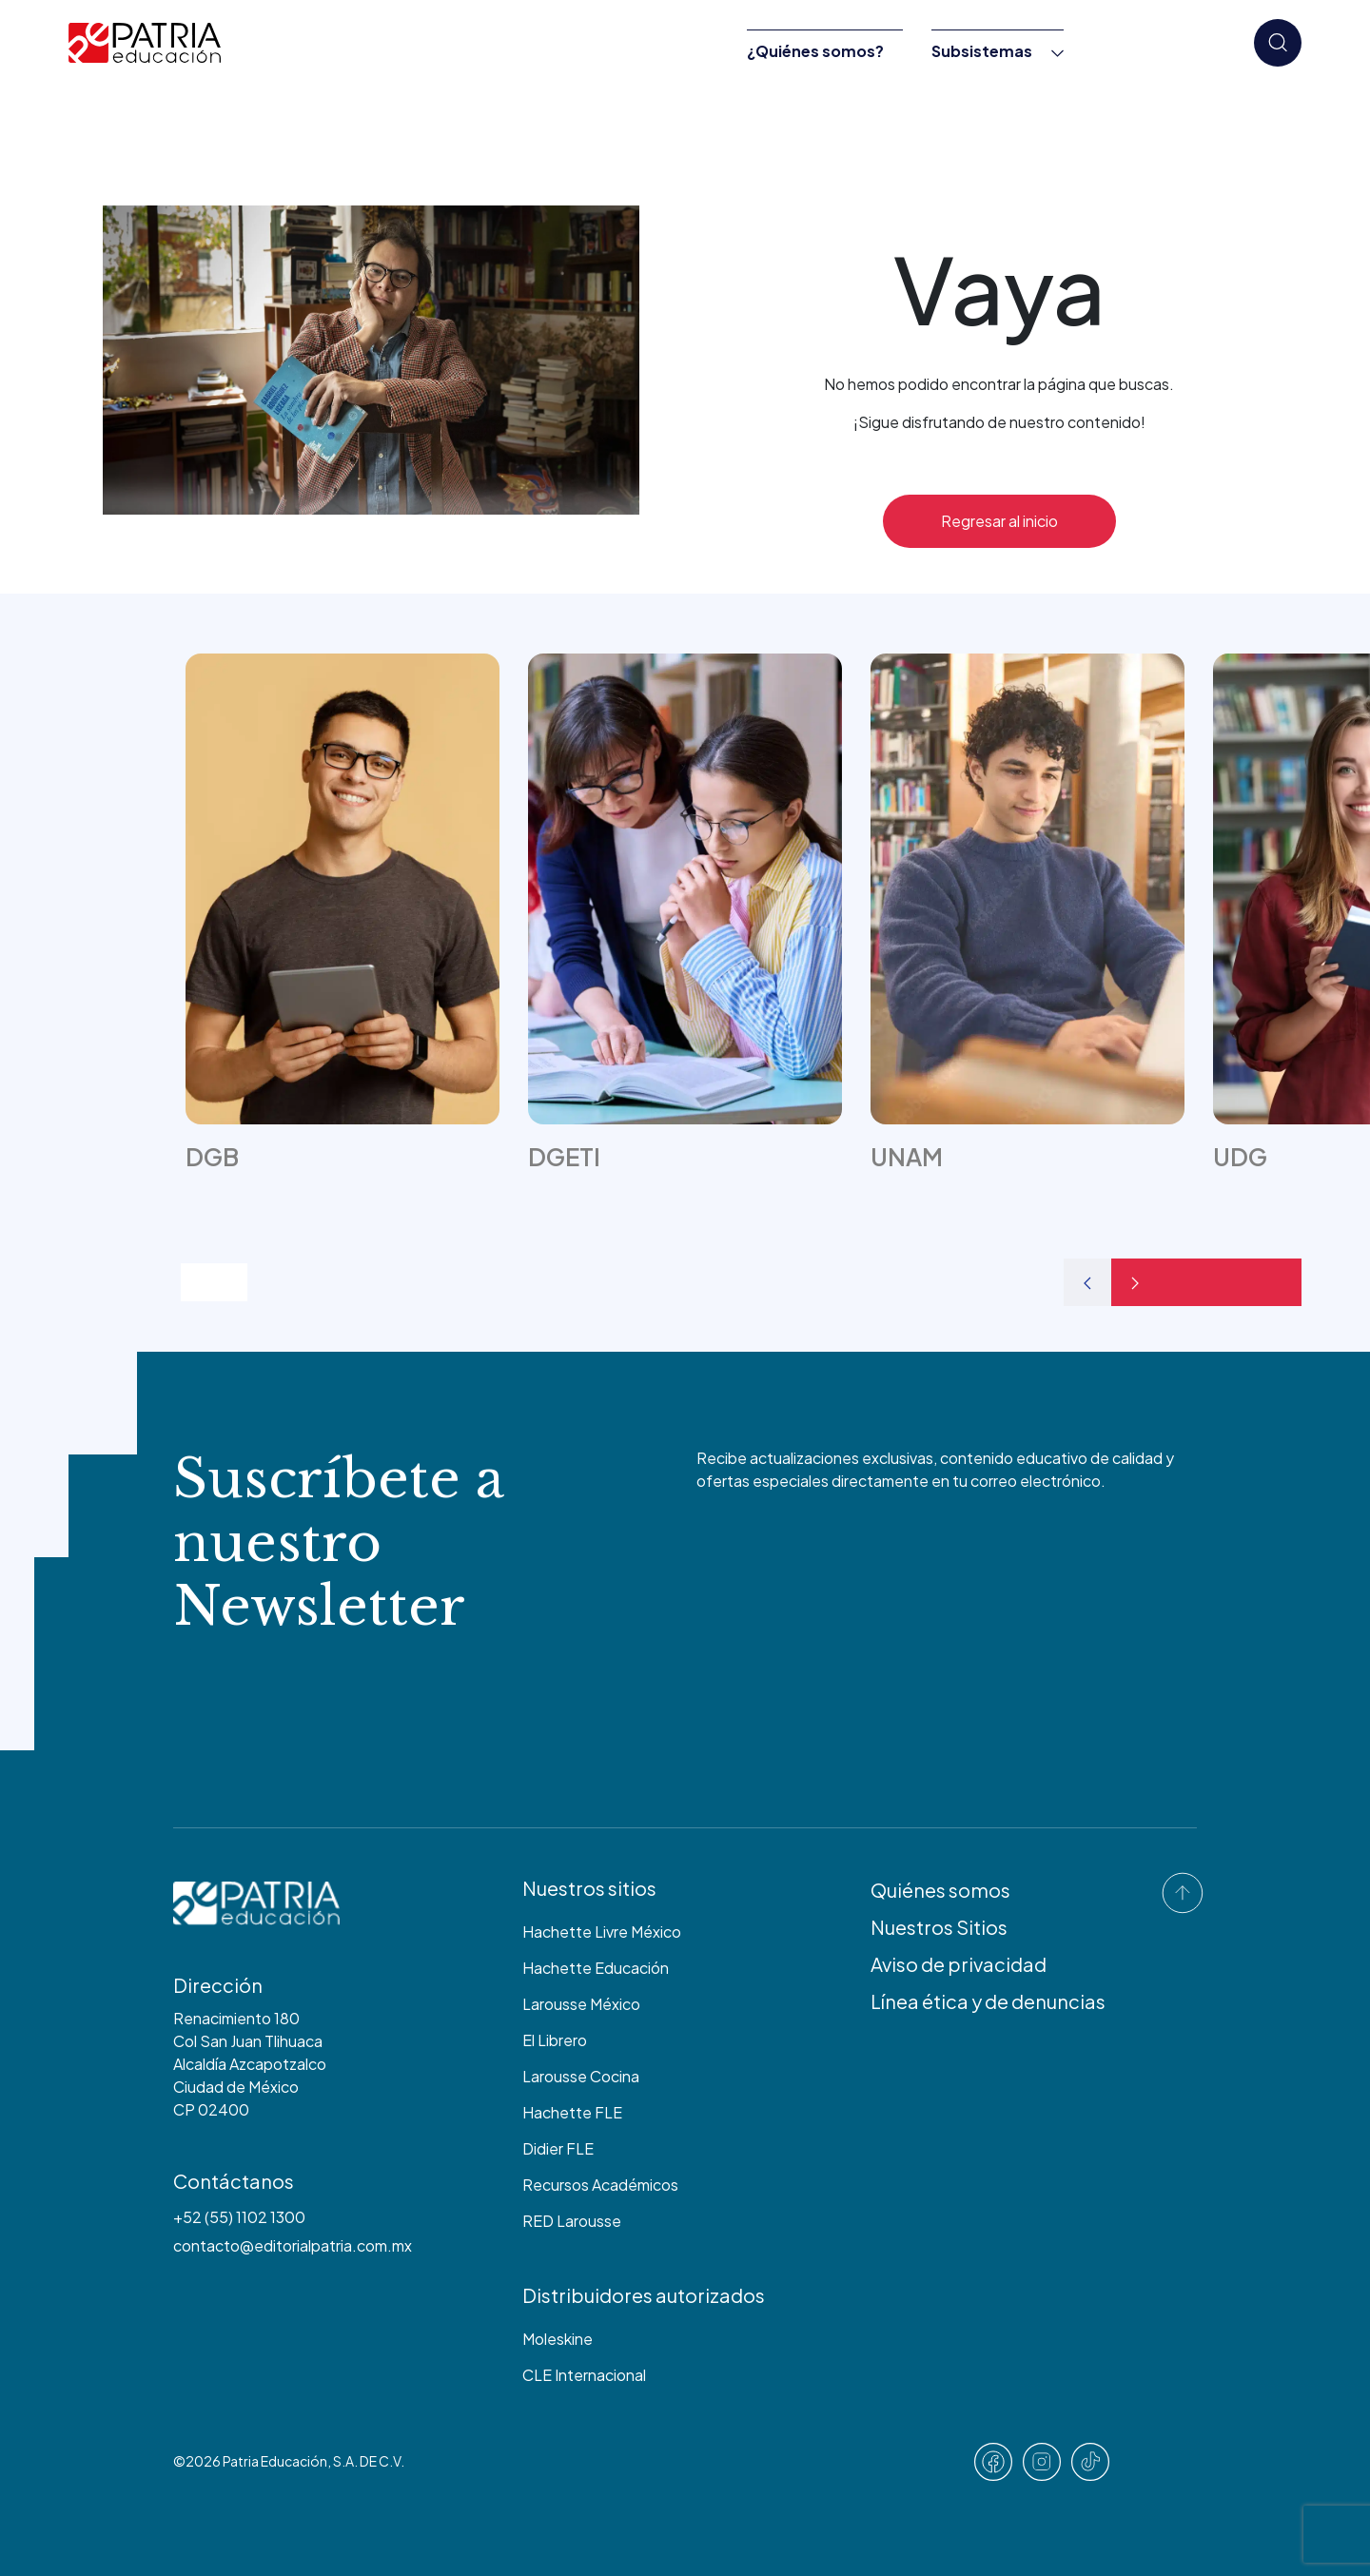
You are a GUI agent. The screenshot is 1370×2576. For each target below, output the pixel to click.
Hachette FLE (572, 2112)
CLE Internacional (584, 2375)
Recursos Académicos (600, 2185)
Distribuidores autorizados (643, 2295)
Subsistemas (981, 51)
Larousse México (581, 2004)
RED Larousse (571, 2221)
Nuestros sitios (589, 1888)
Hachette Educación (595, 1968)
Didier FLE (558, 2148)
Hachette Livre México (601, 1932)
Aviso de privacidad (959, 1964)
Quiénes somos (940, 1890)
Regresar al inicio (999, 521)
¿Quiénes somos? (815, 51)
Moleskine (557, 2339)
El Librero (554, 2040)
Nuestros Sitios (939, 1927)
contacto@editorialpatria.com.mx (292, 2245)
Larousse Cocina (580, 2076)
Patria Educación (275, 2460)
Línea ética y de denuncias (988, 2001)
